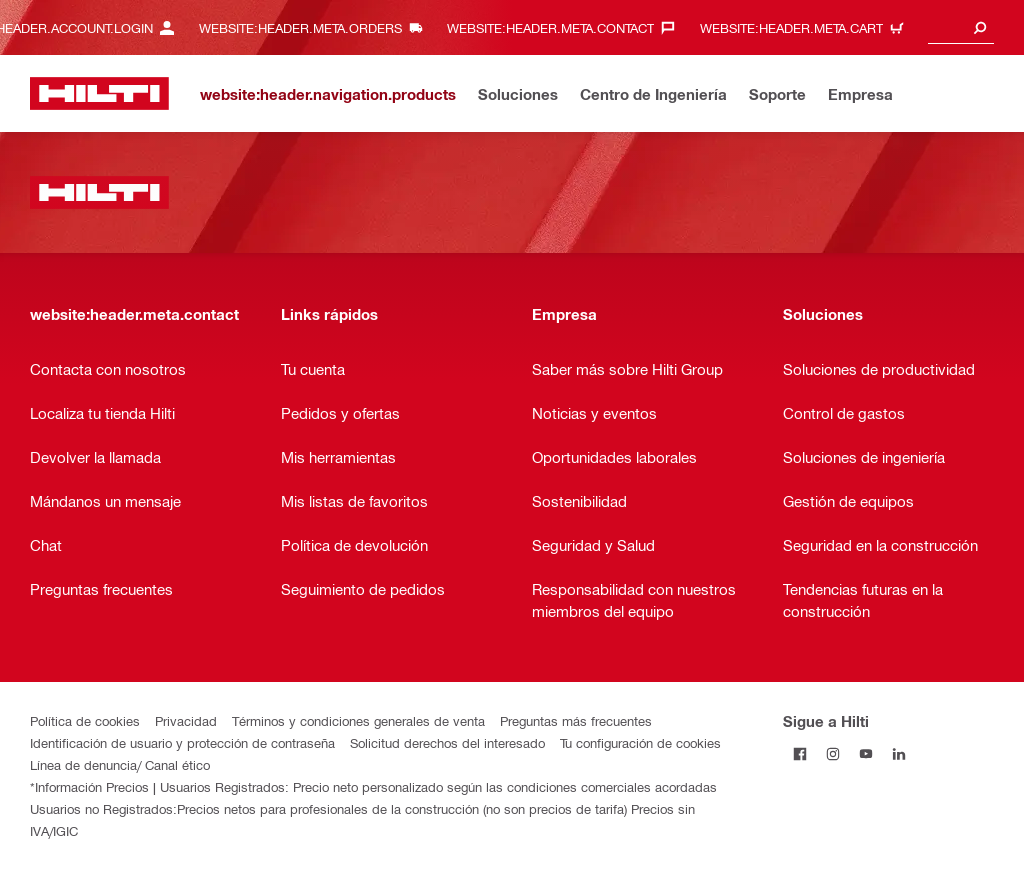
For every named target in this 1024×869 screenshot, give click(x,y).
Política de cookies (85, 720)
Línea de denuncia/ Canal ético (120, 764)
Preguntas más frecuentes (576, 720)
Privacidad (186, 720)
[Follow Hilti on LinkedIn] (898, 753)
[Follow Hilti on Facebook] (799, 753)
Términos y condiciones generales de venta (358, 720)
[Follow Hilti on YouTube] (865, 753)
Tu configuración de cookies (640, 742)
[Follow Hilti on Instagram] (832, 753)
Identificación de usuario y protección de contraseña (182, 742)
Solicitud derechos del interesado (447, 742)
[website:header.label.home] (99, 93)
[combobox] (961, 27)
